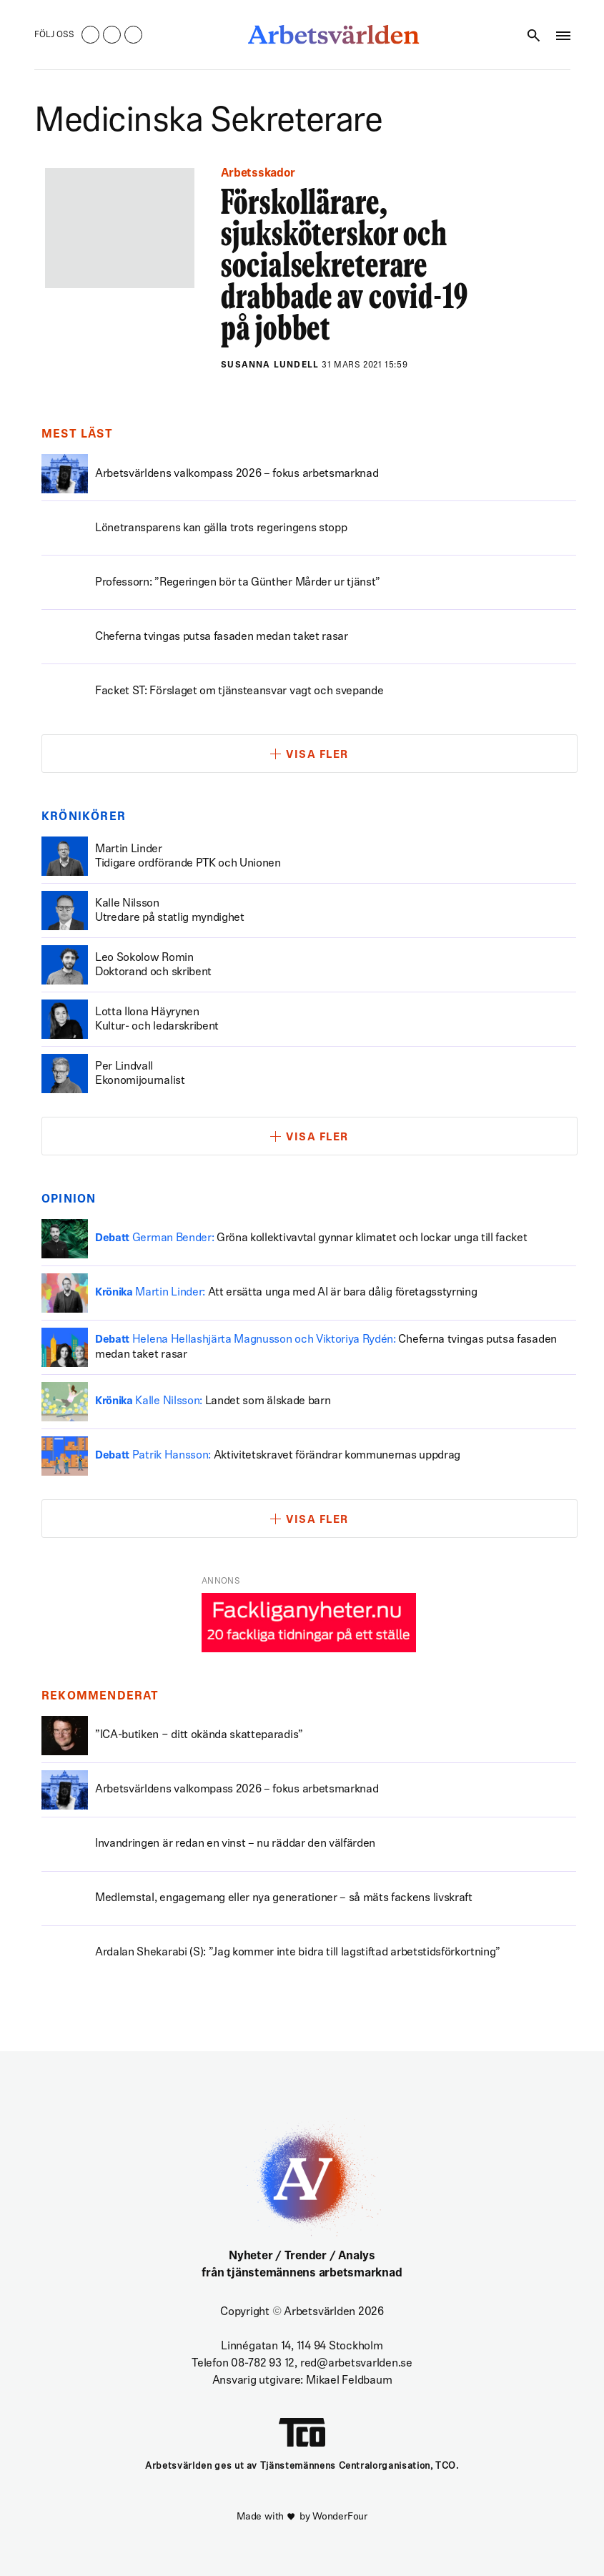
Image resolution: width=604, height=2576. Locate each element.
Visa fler (317, 755)
